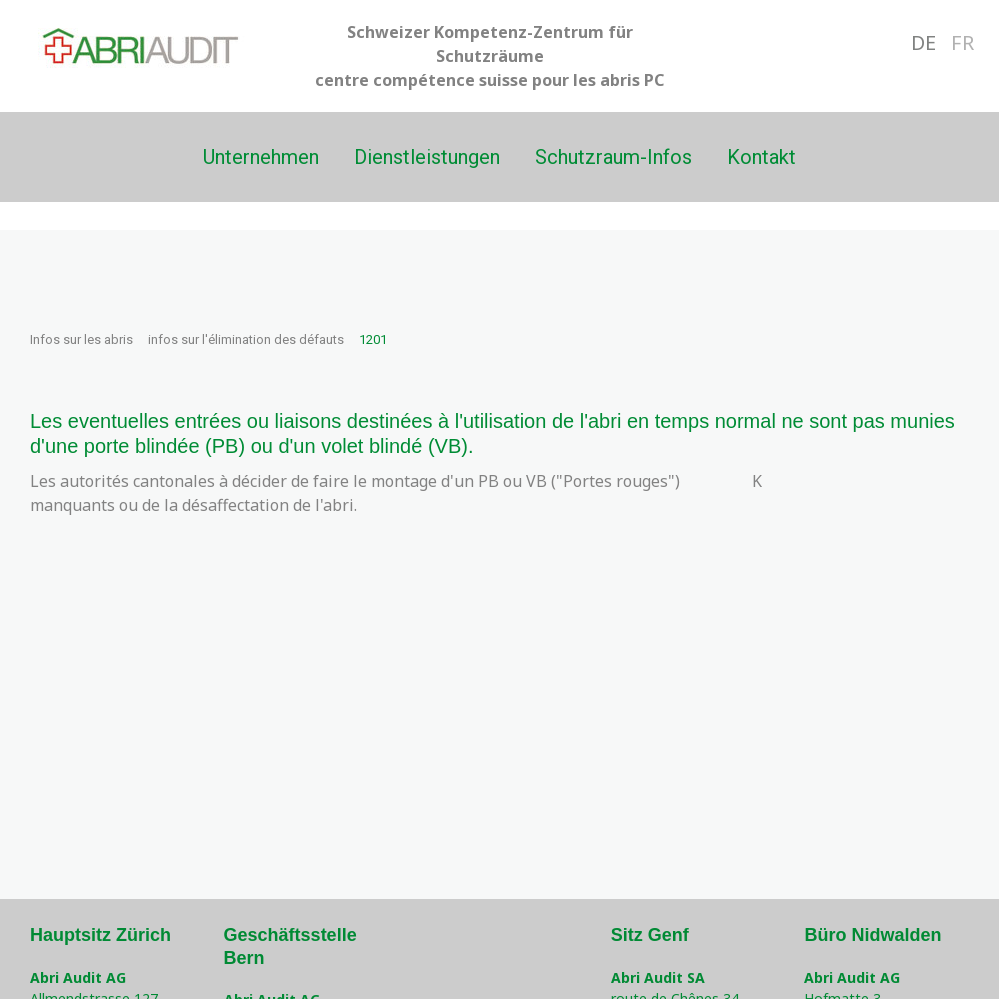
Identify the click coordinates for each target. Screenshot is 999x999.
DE (923, 42)
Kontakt (761, 157)
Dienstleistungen (427, 157)
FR (962, 42)
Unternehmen (261, 157)
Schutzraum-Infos (613, 157)
